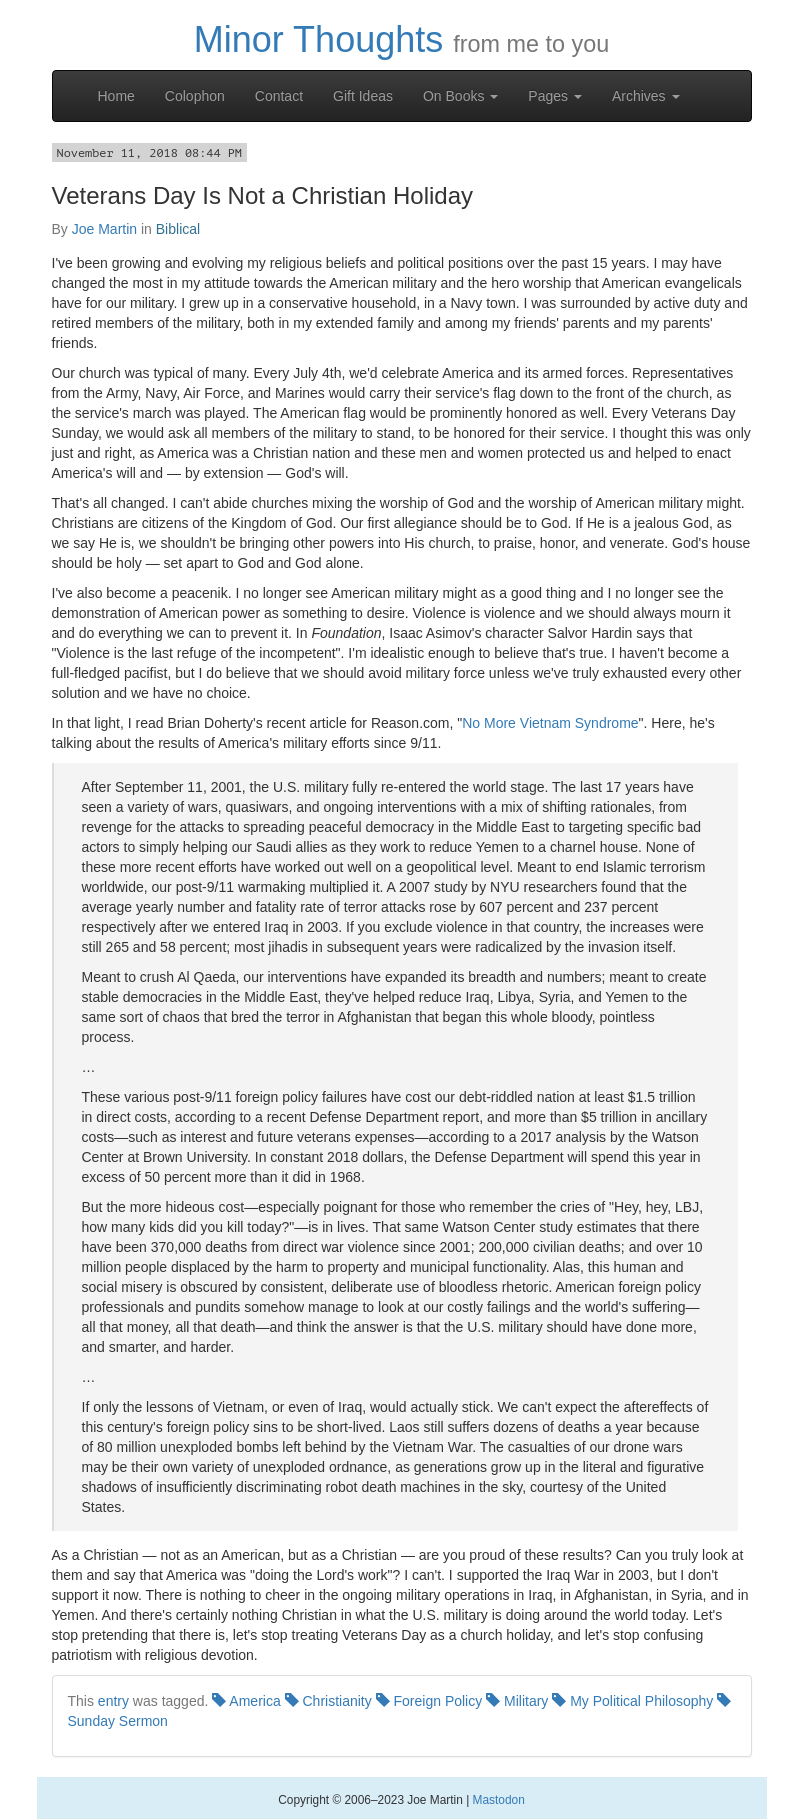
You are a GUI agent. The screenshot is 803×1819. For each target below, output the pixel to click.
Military (517, 1701)
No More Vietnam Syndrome (550, 723)
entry (113, 1701)
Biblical (178, 229)
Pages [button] (555, 96)
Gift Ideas (363, 96)
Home (116, 96)
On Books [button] (460, 96)
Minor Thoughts (318, 39)
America (246, 1701)
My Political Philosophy (632, 1701)
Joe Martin (104, 229)
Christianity (328, 1701)
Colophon (195, 96)
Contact (279, 96)
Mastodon (499, 1800)
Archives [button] (646, 96)
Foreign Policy (429, 1701)
